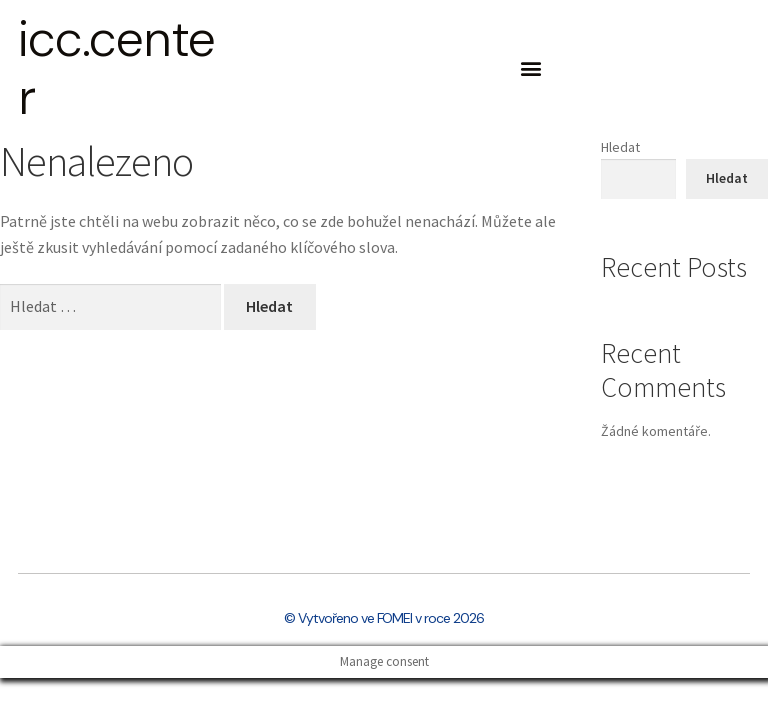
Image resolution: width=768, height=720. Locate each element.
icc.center (117, 68)
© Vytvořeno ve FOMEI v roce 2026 (383, 618)
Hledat (620, 147)
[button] (530, 68)
